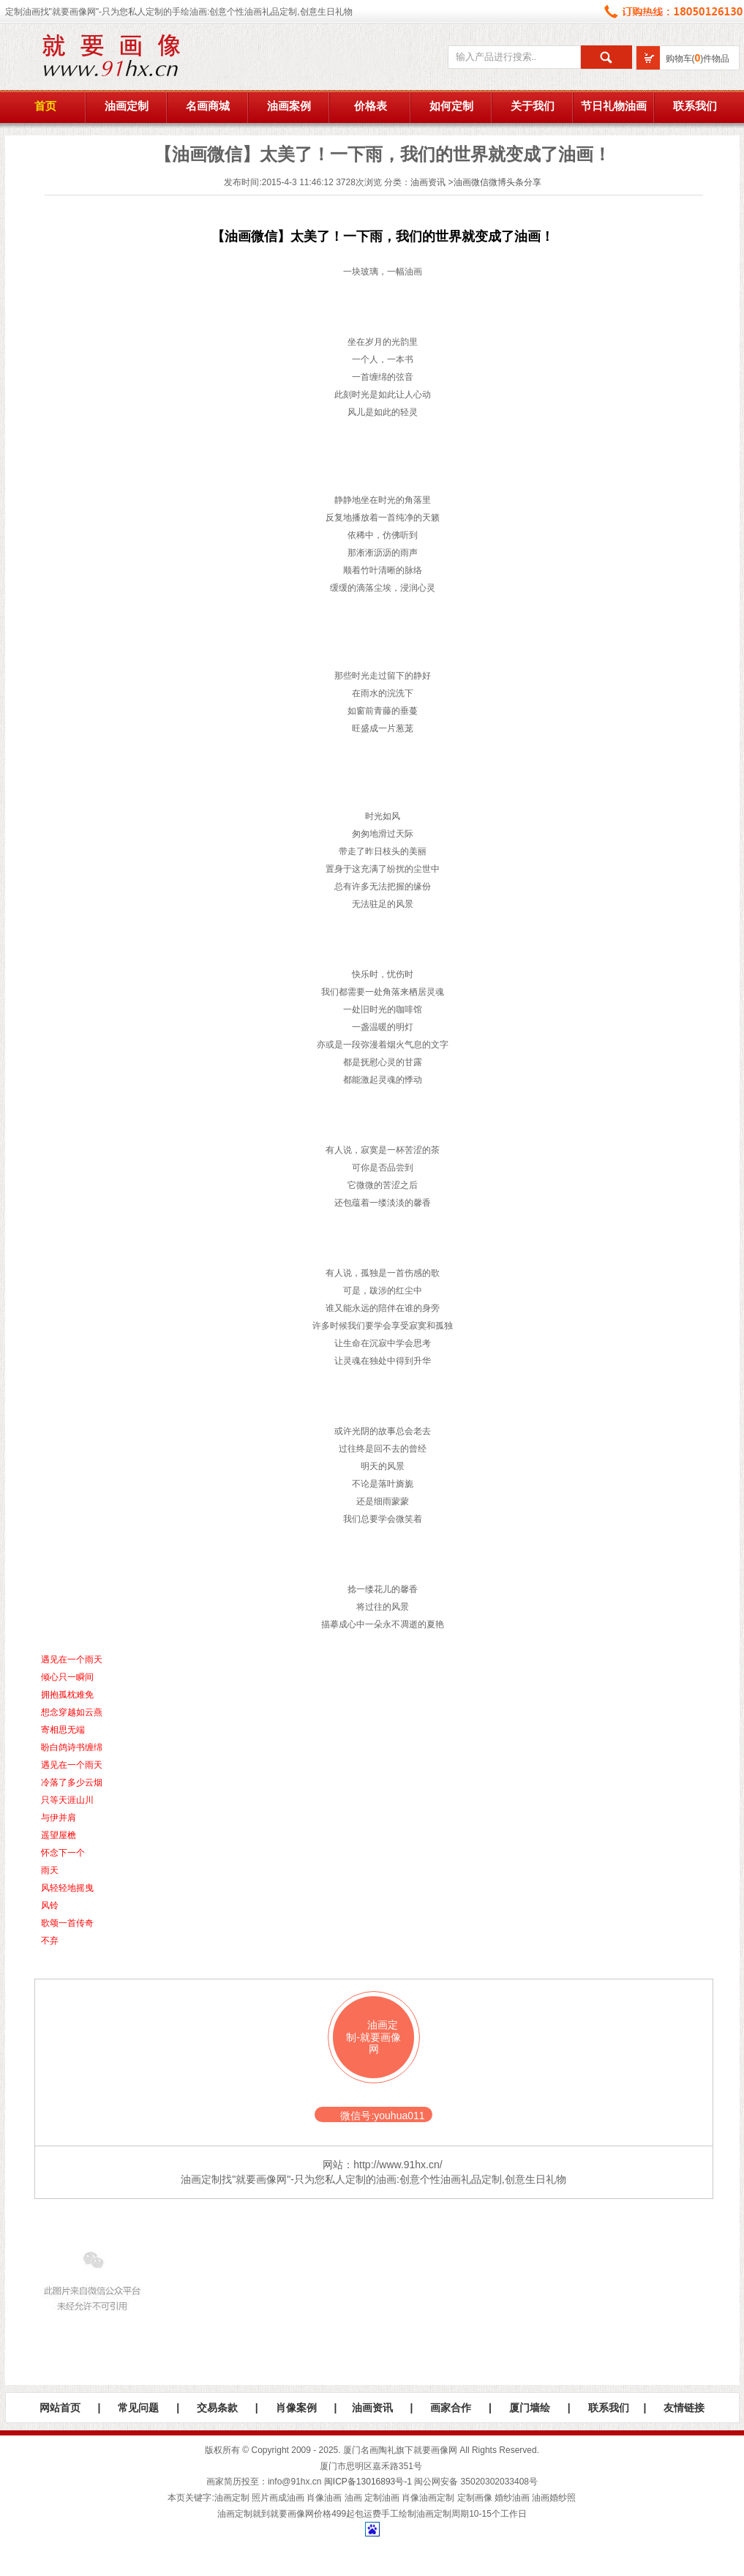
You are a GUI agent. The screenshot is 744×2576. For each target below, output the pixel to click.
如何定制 (451, 106)
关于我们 (533, 106)
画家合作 (450, 2407)
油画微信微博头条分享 (497, 182)
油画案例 (289, 106)
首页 (45, 106)
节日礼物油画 (614, 106)
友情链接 (684, 2407)
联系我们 (695, 106)
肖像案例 (296, 2407)
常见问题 (138, 2407)
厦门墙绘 (529, 2407)
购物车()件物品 (698, 58)
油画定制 (127, 106)
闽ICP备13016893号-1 (368, 2481)
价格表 (370, 106)
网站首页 (60, 2407)
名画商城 (208, 106)
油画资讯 (428, 182)
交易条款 (217, 2407)
